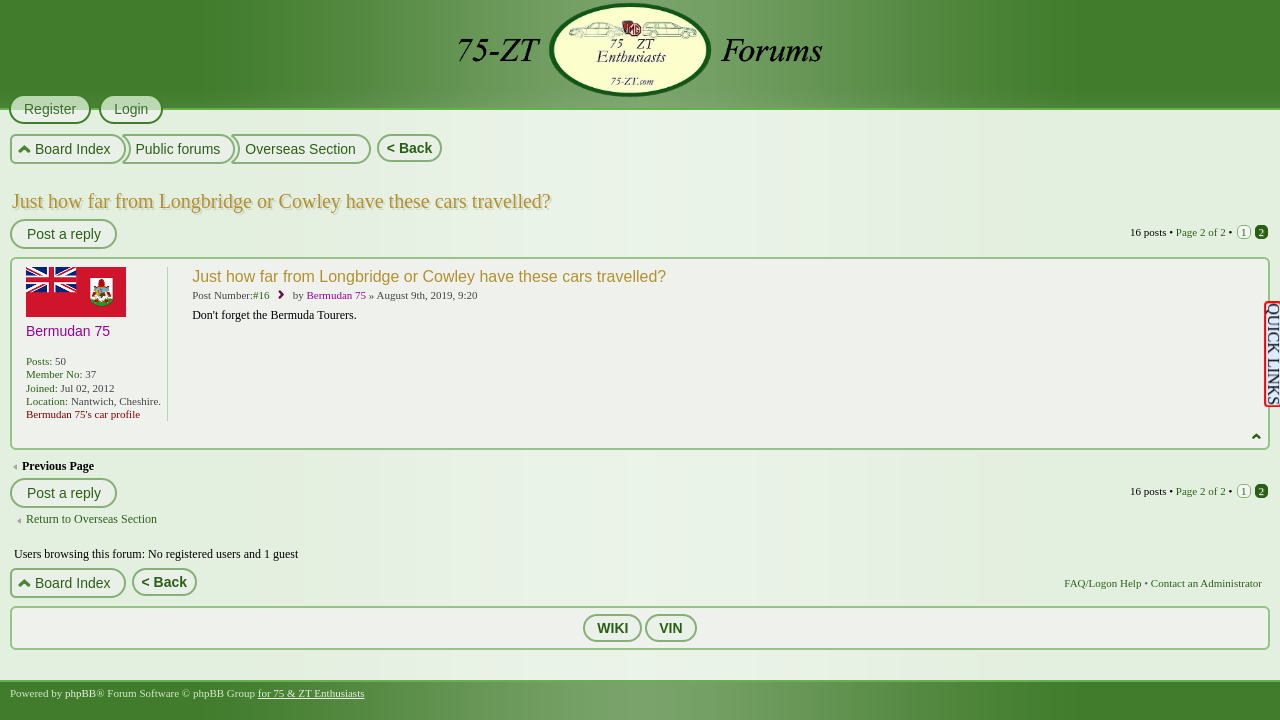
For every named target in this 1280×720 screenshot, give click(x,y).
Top (1256, 436)
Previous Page (58, 466)
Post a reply (63, 234)
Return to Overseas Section (91, 519)
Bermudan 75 (336, 295)
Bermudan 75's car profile (83, 414)
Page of (1201, 232)
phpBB (80, 693)
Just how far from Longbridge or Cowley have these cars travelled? (281, 201)
